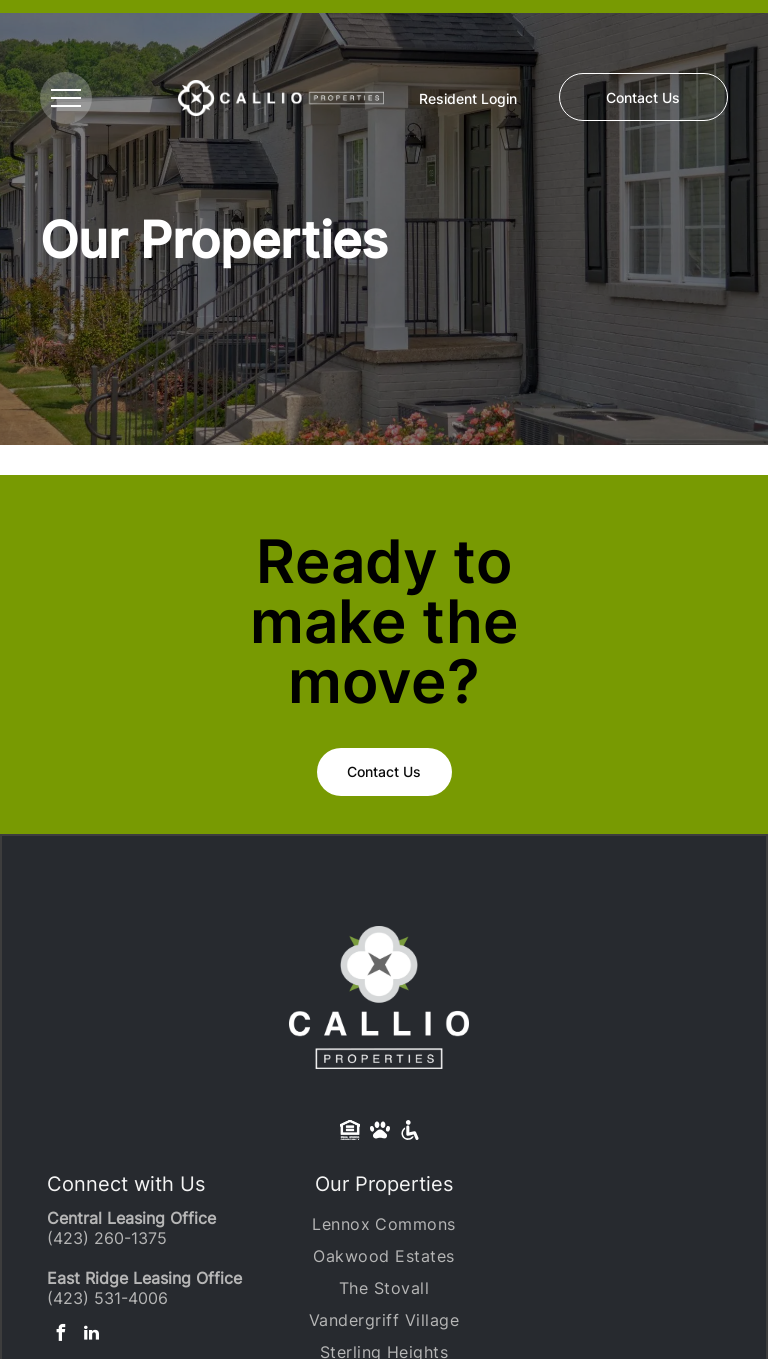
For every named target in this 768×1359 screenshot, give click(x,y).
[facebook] (60, 1335)
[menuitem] (384, 1224)
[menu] (66, 98)
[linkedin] (91, 1335)
